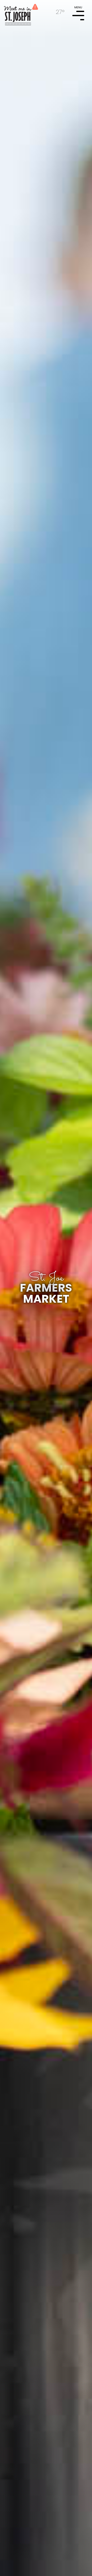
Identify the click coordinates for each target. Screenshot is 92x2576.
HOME (17, 13)
